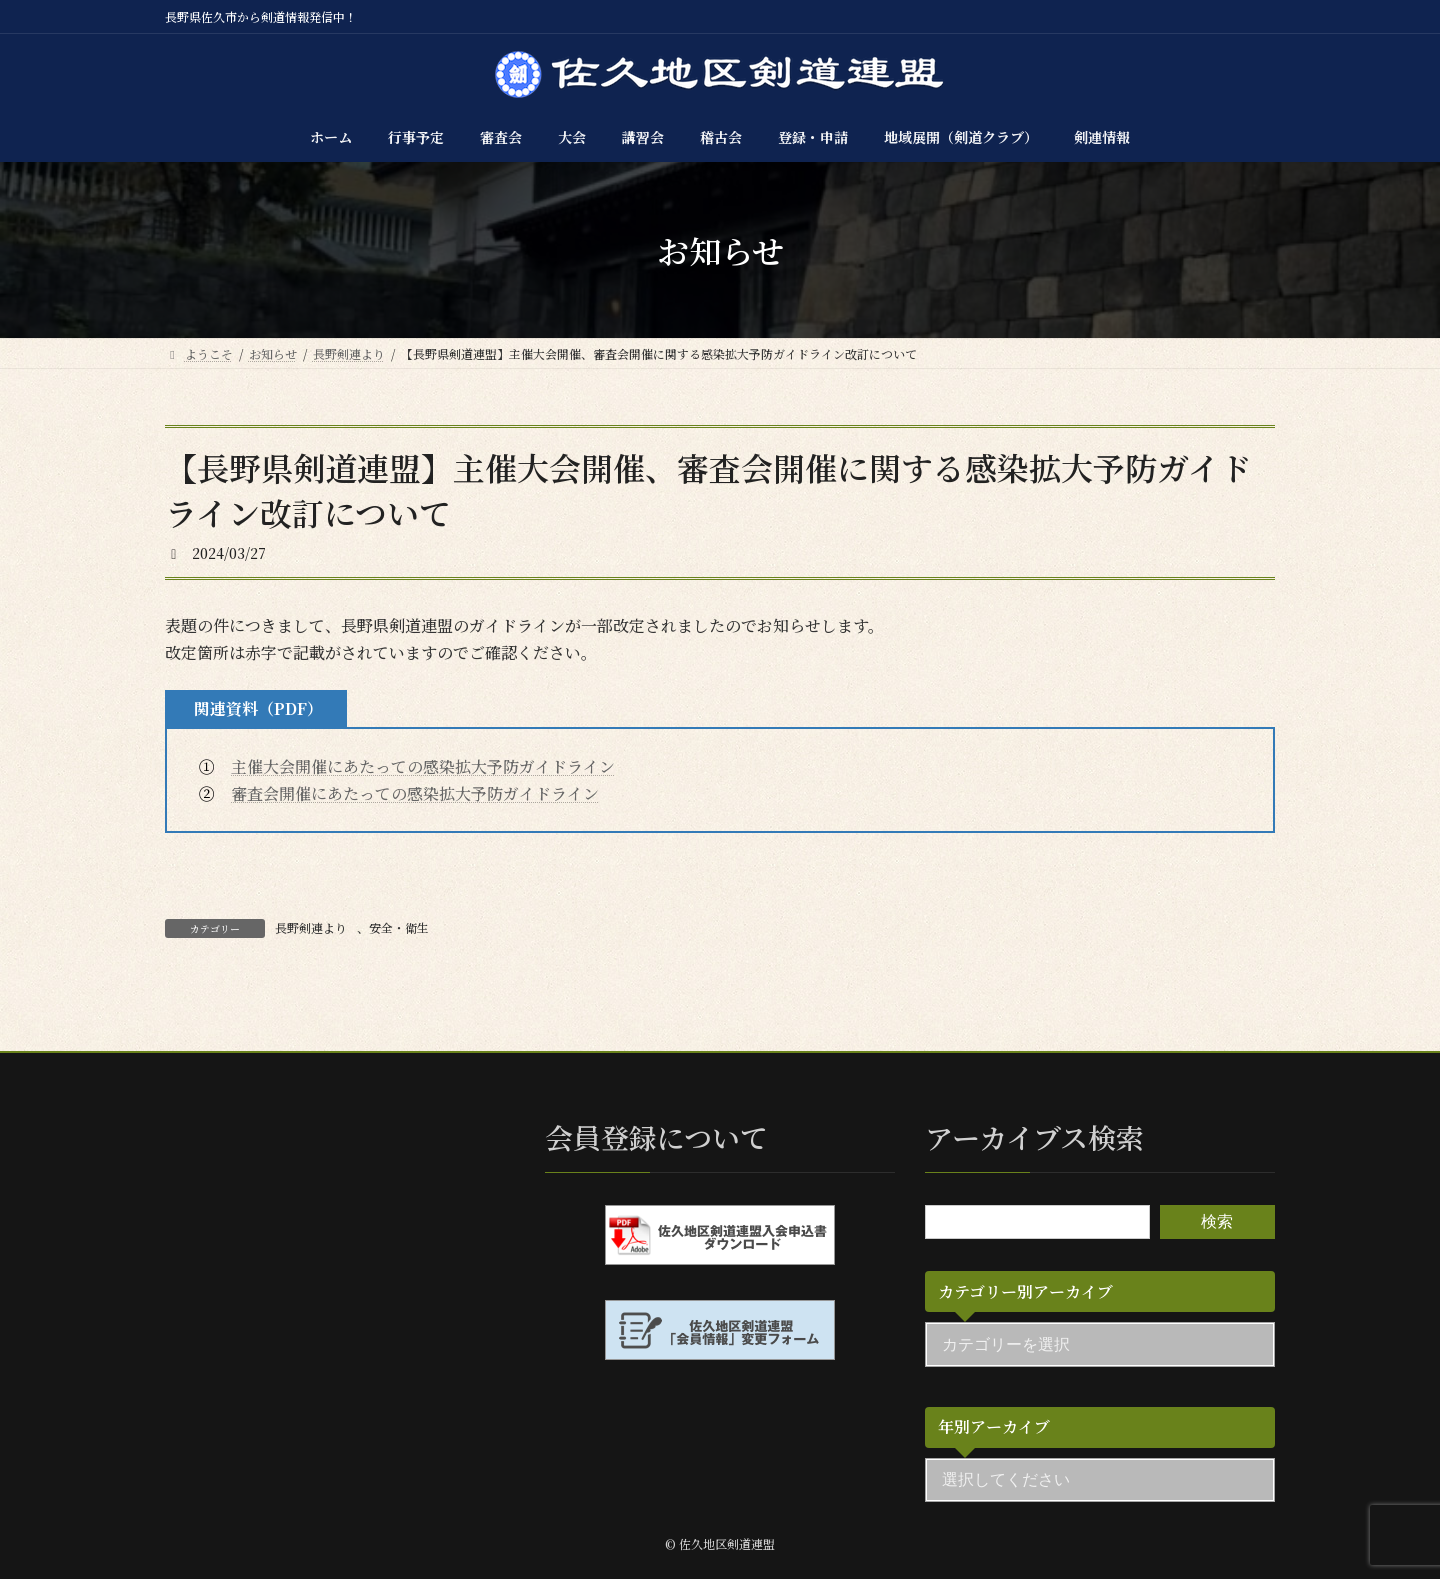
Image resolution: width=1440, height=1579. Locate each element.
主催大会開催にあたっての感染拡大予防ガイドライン (423, 766)
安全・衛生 (399, 927)
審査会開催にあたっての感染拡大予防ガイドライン (415, 793)
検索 (1217, 1221)
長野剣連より (311, 927)
